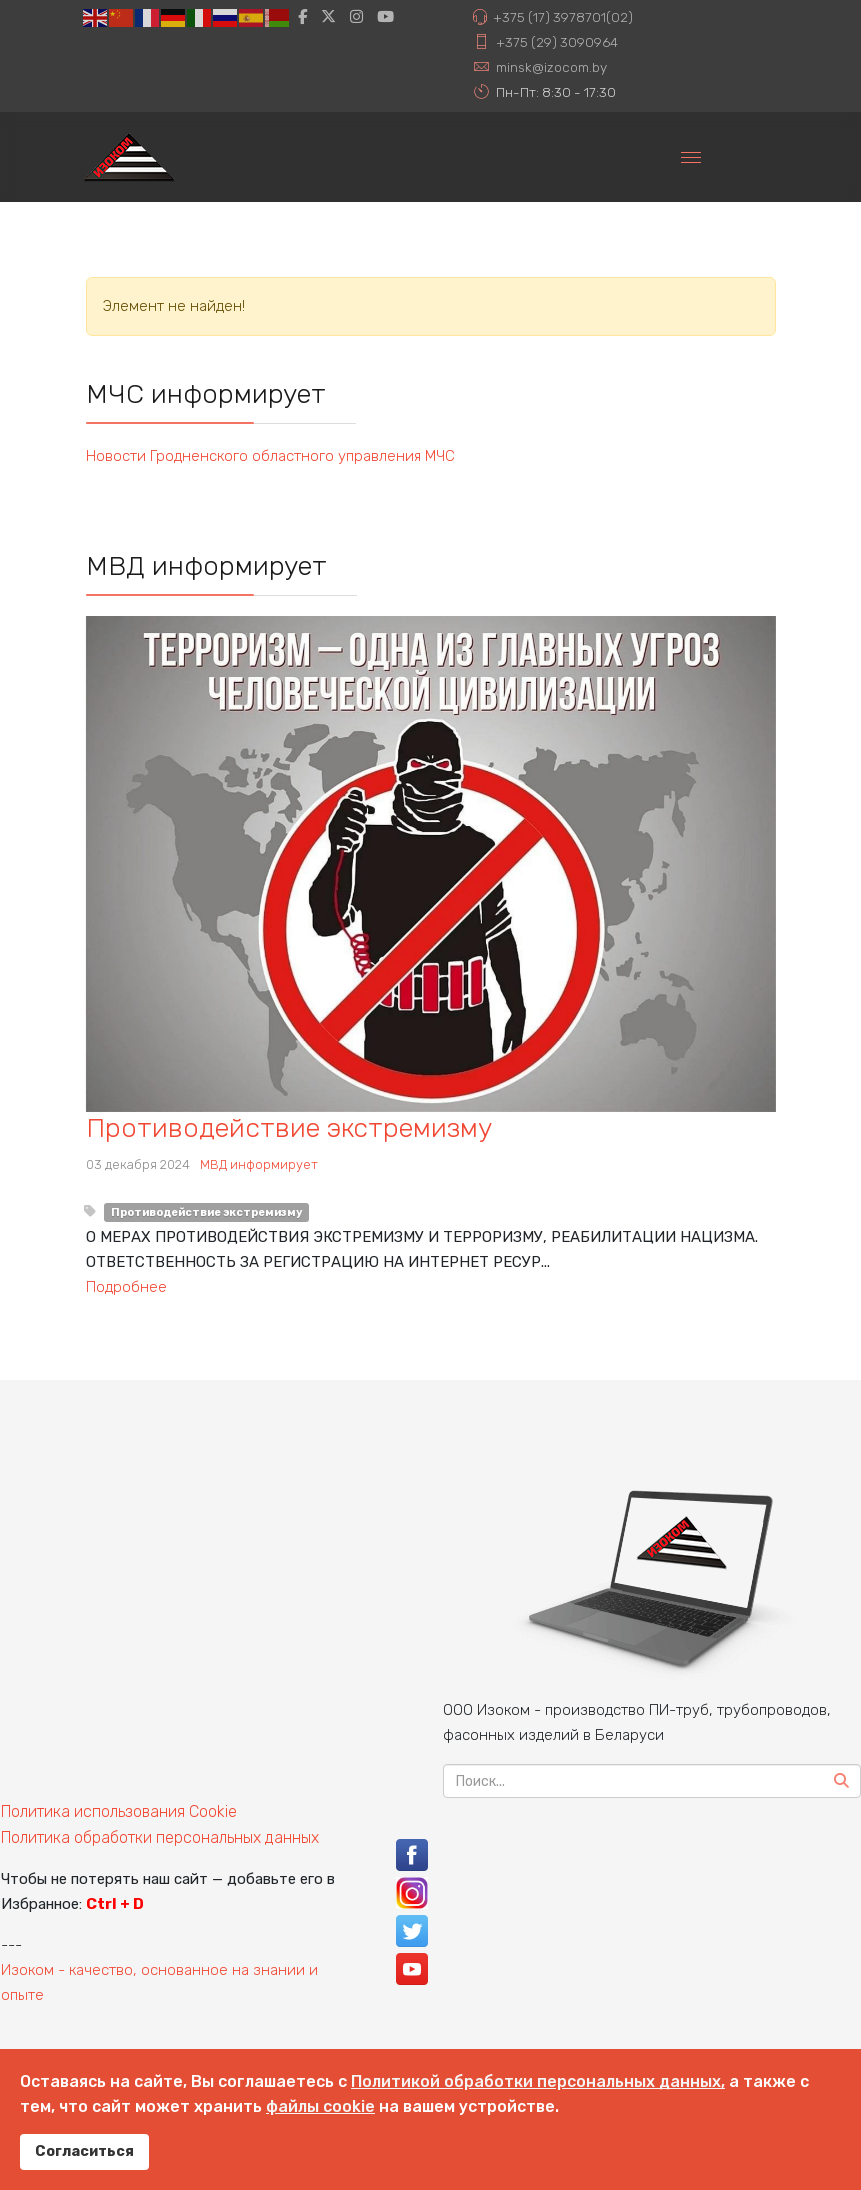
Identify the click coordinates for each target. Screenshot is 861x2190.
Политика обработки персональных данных (160, 1837)
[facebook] (302, 17)
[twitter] (328, 17)
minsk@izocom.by (551, 67)
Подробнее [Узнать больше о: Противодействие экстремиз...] (126, 1287)
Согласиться (84, 2151)
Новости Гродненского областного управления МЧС (270, 456)
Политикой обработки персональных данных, (538, 2081)
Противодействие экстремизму (289, 1128)
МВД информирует (259, 1164)
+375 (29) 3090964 (557, 42)
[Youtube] (385, 17)
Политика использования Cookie (119, 1811)
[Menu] (691, 157)
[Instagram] (356, 17)
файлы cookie (320, 2106)
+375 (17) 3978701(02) (563, 17)
